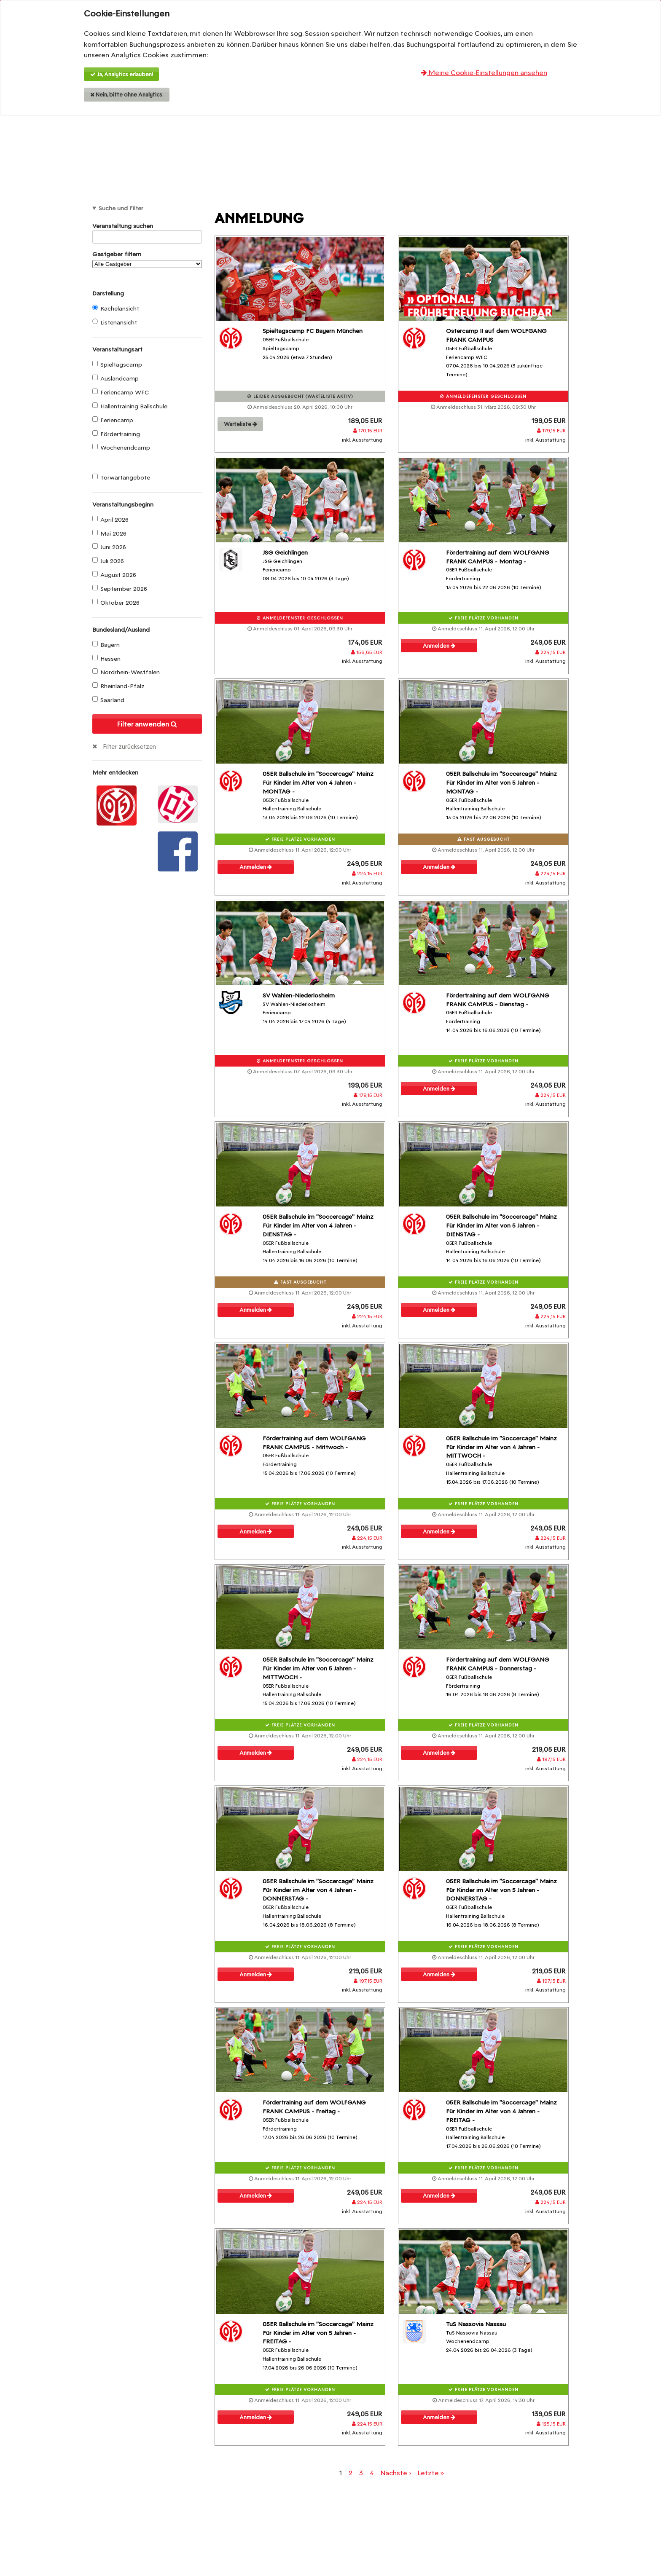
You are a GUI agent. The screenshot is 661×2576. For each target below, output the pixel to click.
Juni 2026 (109, 547)
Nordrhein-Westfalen (126, 672)
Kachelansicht (115, 308)
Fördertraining (116, 434)
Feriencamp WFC (120, 392)
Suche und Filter (121, 208)
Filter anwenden (147, 724)
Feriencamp (112, 420)
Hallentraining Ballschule (129, 406)
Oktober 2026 (116, 602)
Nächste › (396, 2473)
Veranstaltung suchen (147, 227)
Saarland (108, 700)
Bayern (106, 645)
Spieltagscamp (117, 364)
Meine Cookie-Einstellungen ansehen (484, 72)
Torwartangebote (121, 477)
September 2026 (119, 588)
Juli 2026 (108, 561)
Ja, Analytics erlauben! (121, 74)
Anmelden (439, 645)
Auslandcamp (115, 378)
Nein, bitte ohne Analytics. (127, 94)
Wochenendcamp (121, 447)
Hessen (106, 658)
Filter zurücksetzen (129, 747)
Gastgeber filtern (147, 259)
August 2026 (114, 575)
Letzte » (431, 2473)
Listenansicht (114, 322)
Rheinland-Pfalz (118, 686)
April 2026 (110, 519)
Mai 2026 (109, 533)
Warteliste (240, 424)
